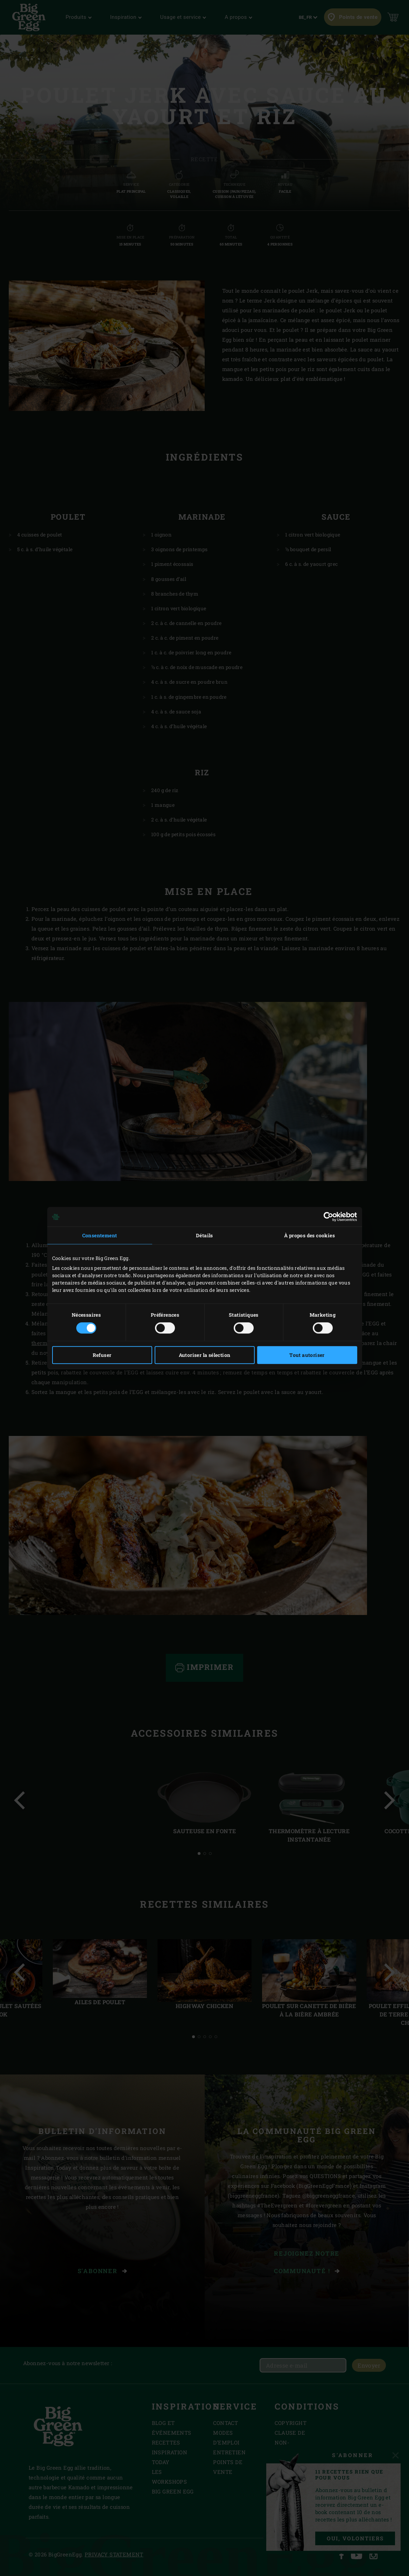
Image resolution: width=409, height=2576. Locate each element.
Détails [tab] (204, 1235)
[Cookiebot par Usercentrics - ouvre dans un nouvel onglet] (326, 1217)
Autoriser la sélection (205, 1355)
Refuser (102, 1355)
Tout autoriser (307, 1355)
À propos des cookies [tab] (309, 1235)
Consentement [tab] (99, 1235)
